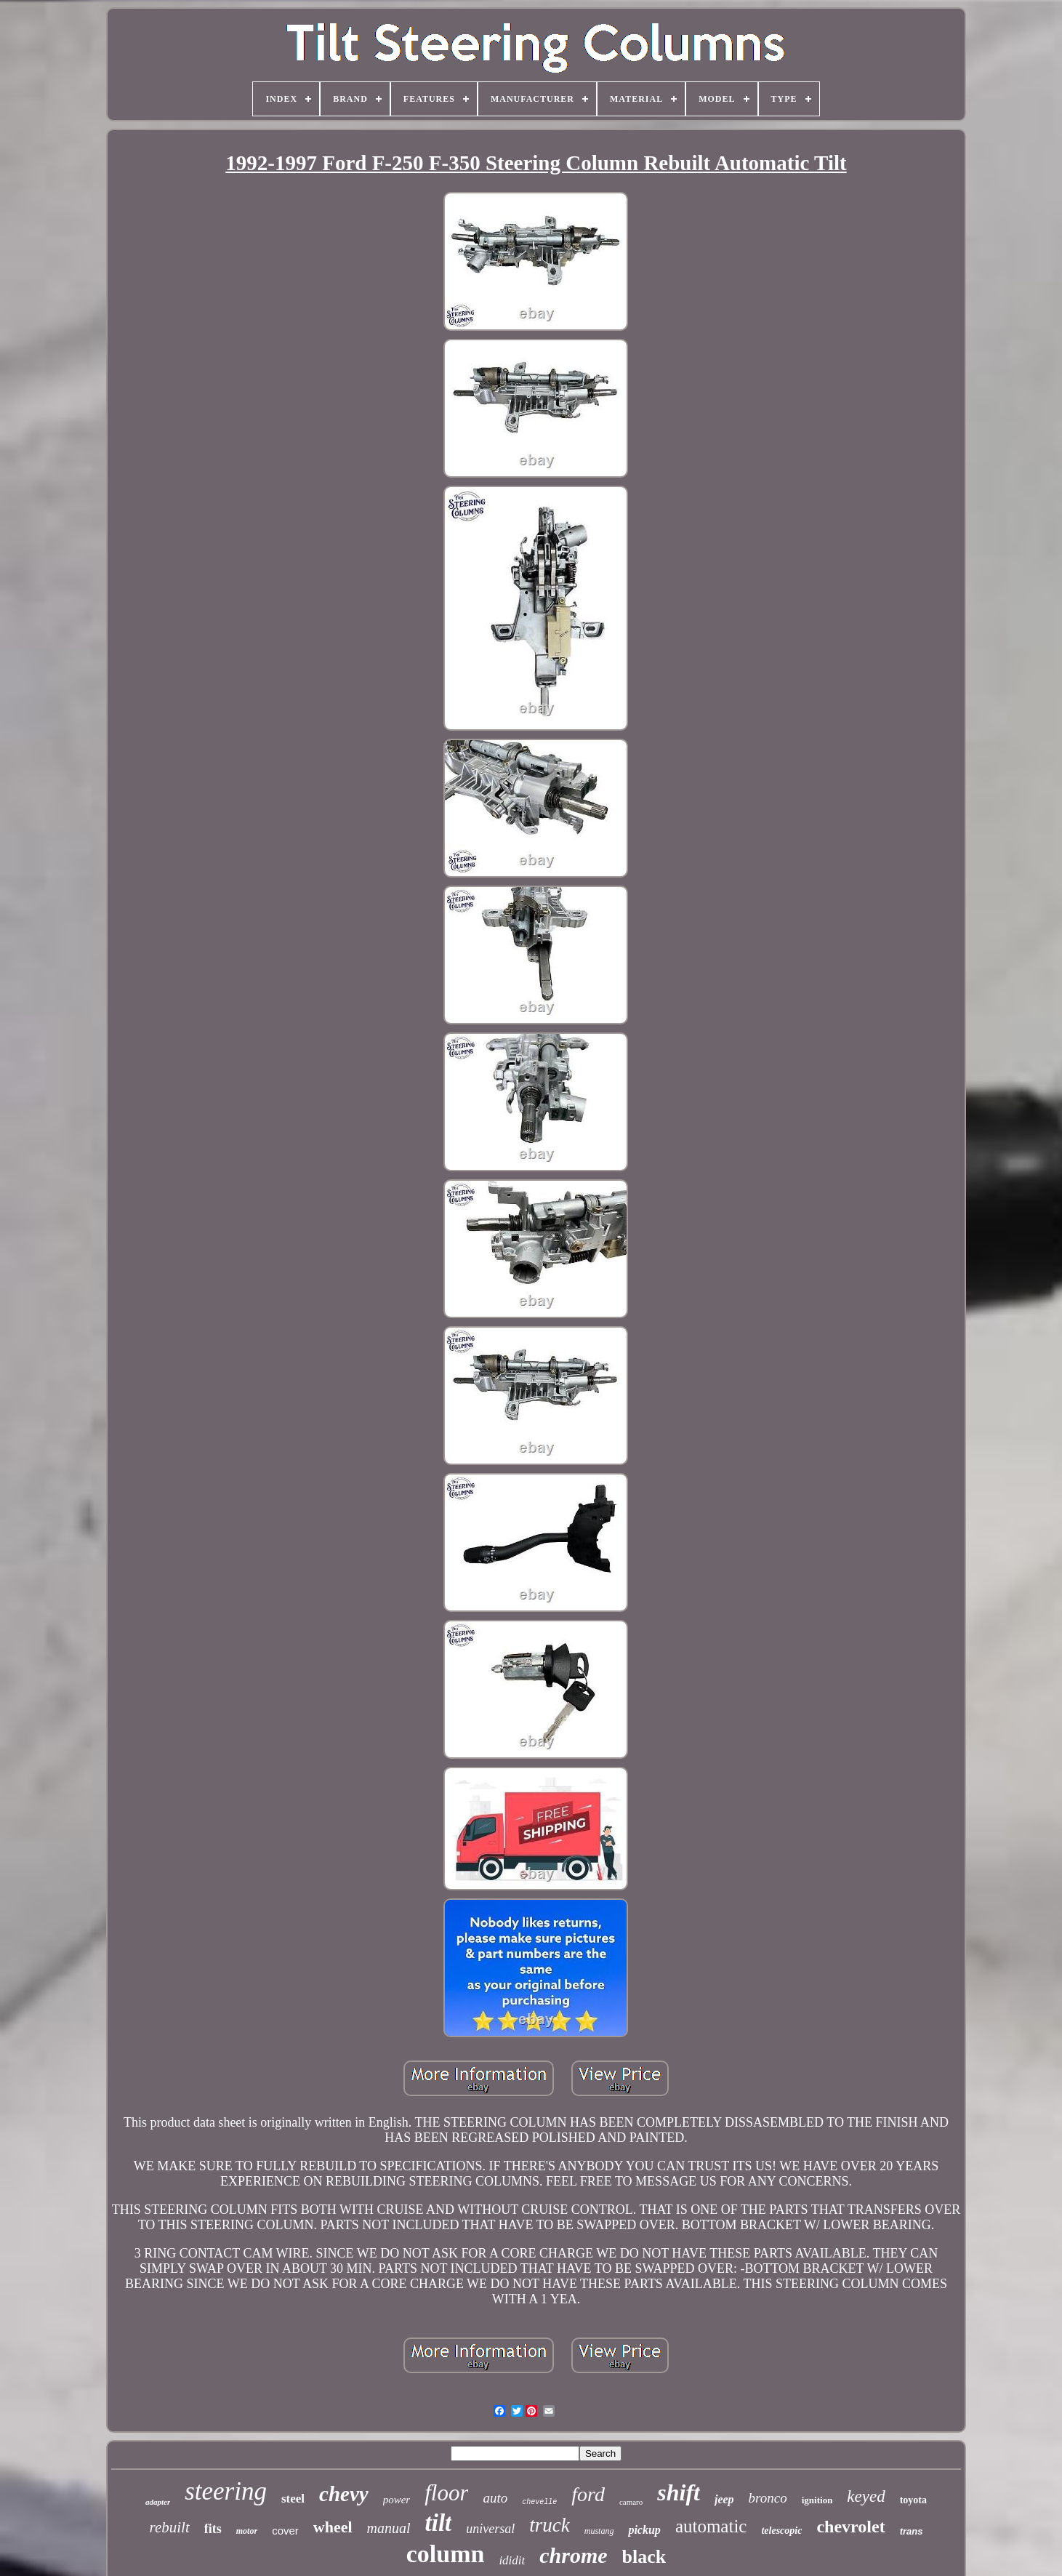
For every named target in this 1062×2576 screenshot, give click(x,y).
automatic (711, 2526)
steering (226, 2491)
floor (446, 2492)
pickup (644, 2530)
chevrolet (850, 2526)
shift (678, 2492)
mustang (599, 2531)
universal (490, 2528)
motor (246, 2531)
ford (588, 2494)
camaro (631, 2501)
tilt (438, 2523)
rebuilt (170, 2527)
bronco (768, 2497)
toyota (913, 2500)
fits (213, 2528)
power (397, 2499)
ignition (817, 2500)
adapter (157, 2501)
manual (389, 2528)
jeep (724, 2499)
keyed (866, 2496)
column (445, 2553)
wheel (333, 2527)
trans (911, 2531)
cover (285, 2530)
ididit (512, 2560)
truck (549, 2525)
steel (293, 2498)
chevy (344, 2493)
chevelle (539, 2502)
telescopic (781, 2530)
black (644, 2556)
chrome (573, 2555)
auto (495, 2497)
